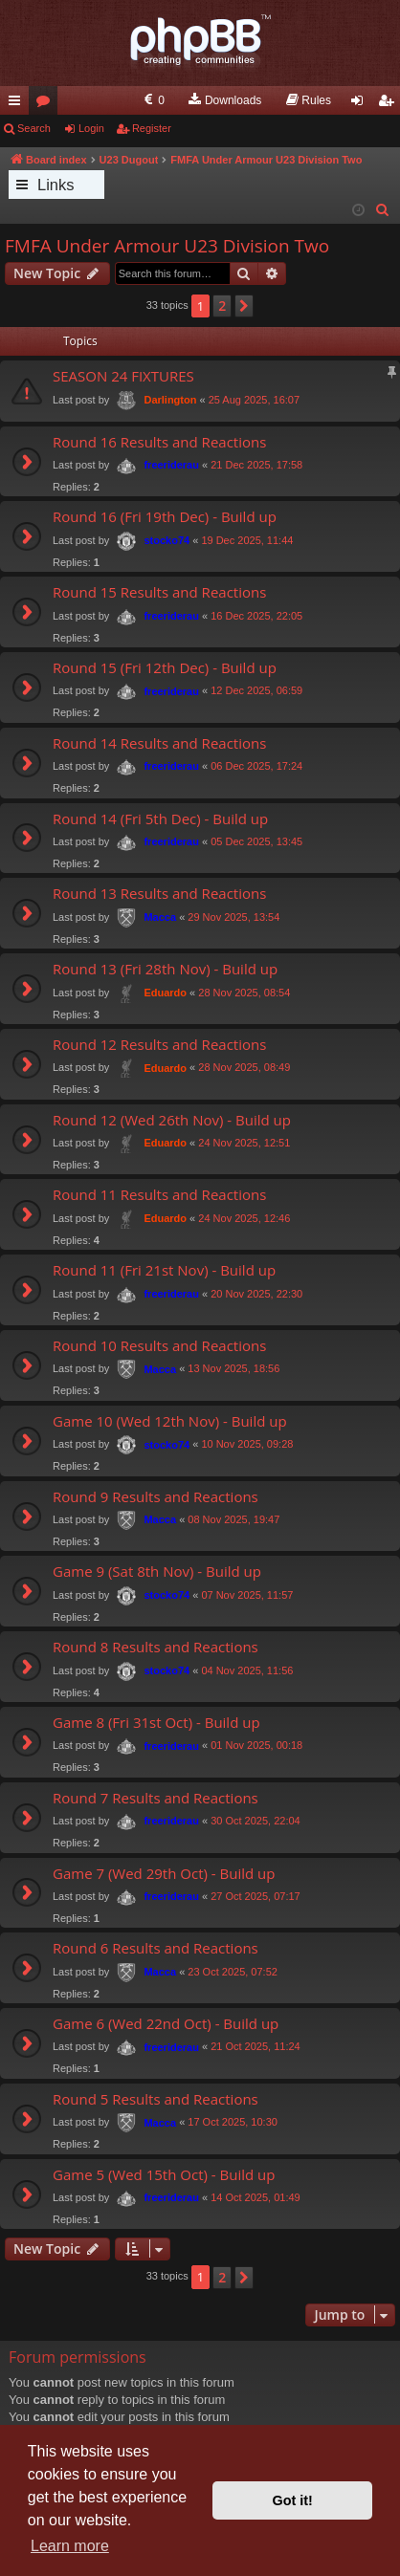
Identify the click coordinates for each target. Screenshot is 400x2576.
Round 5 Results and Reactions (155, 2098)
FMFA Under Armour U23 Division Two (167, 245)
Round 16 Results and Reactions (159, 441)
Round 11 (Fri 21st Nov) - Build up (164, 1269)
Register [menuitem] (390, 104)
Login (91, 128)
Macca (160, 917)
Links (56, 184)
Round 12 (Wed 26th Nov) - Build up (172, 1119)
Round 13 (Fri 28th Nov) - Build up (165, 968)
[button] (244, 306)
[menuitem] (152, 100)
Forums (46, 104)
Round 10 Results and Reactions (159, 1345)
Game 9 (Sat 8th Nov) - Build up (157, 1571)
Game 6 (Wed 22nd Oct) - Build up (165, 2023)
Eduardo (165, 992)
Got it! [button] (293, 2500)
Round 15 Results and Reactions (159, 591)
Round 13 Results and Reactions (159, 893)
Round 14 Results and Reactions (159, 743)
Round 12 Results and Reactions (159, 1044)
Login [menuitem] (361, 104)
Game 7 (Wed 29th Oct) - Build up (164, 1873)
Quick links (18, 104)
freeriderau (171, 464)
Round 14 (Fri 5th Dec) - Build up (160, 818)
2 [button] (222, 305)
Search (34, 128)
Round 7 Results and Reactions (155, 1797)
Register (151, 128)
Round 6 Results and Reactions (155, 1947)
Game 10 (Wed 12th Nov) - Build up (170, 1420)
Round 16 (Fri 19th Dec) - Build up (165, 516)
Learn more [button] (70, 2546)
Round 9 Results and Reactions (155, 1496)
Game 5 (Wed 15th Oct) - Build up (164, 2174)
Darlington (170, 399)
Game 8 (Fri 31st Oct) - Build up (156, 1722)
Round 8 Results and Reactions (155, 1646)
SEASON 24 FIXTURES (123, 375)
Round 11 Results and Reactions (159, 1194)
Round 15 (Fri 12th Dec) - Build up (165, 667)
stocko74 (166, 540)
